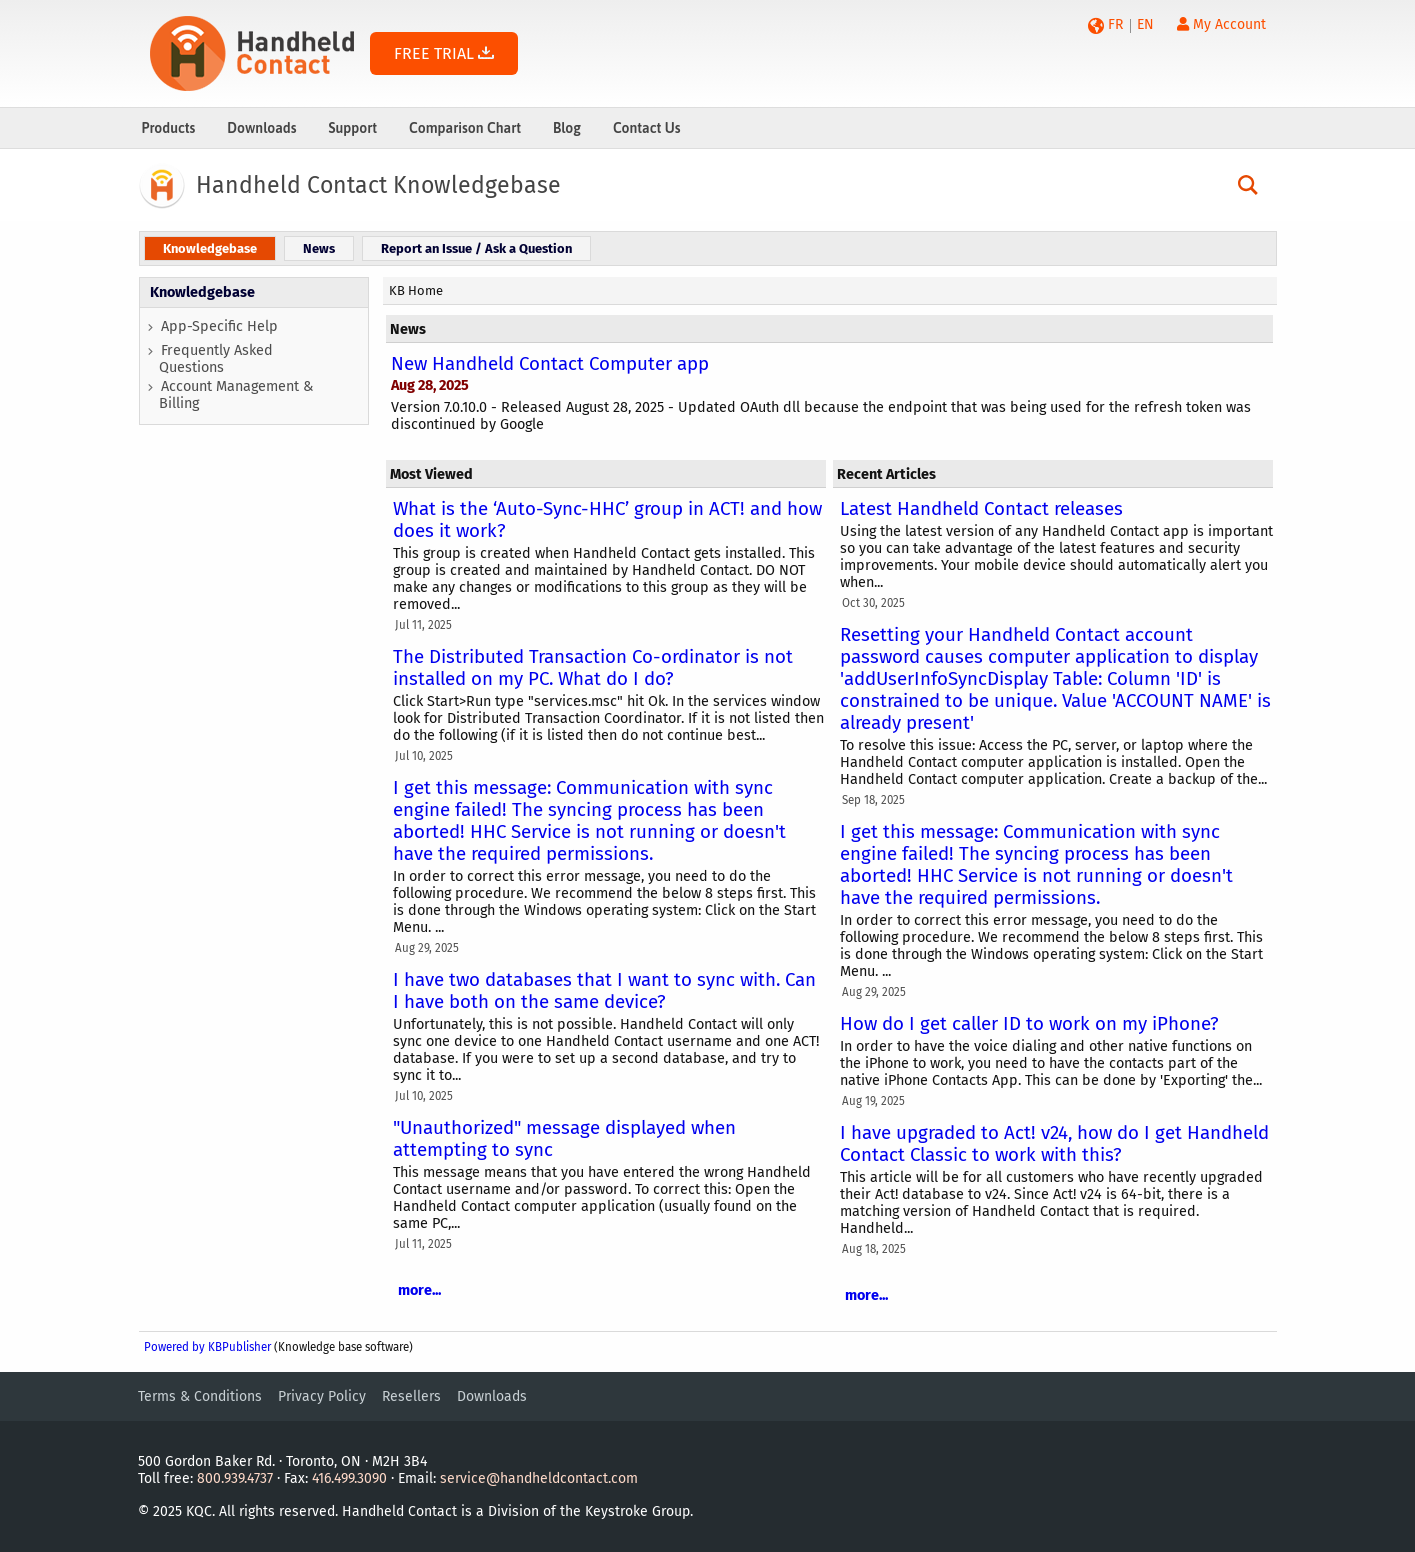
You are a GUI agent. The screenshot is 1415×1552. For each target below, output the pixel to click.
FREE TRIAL (444, 53)
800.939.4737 (235, 1478)
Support (352, 128)
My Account (1221, 24)
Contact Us (647, 128)
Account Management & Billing (236, 395)
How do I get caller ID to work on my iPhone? (1029, 1024)
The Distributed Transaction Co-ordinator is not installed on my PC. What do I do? (593, 668)
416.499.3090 (349, 1478)
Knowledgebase (202, 292)
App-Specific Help (219, 326)
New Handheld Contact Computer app (550, 364)
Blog (567, 128)
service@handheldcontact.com (539, 1478)
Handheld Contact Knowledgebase (378, 185)
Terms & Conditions (200, 1396)
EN (1145, 24)
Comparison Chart (465, 128)
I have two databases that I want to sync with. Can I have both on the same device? (604, 991)
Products (169, 128)
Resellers (411, 1396)
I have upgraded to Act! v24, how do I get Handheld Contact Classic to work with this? (1054, 1144)
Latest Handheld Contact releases (981, 509)
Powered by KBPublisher (207, 1347)
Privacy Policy (322, 1396)
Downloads (261, 128)
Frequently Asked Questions (216, 359)
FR (1115, 24)
